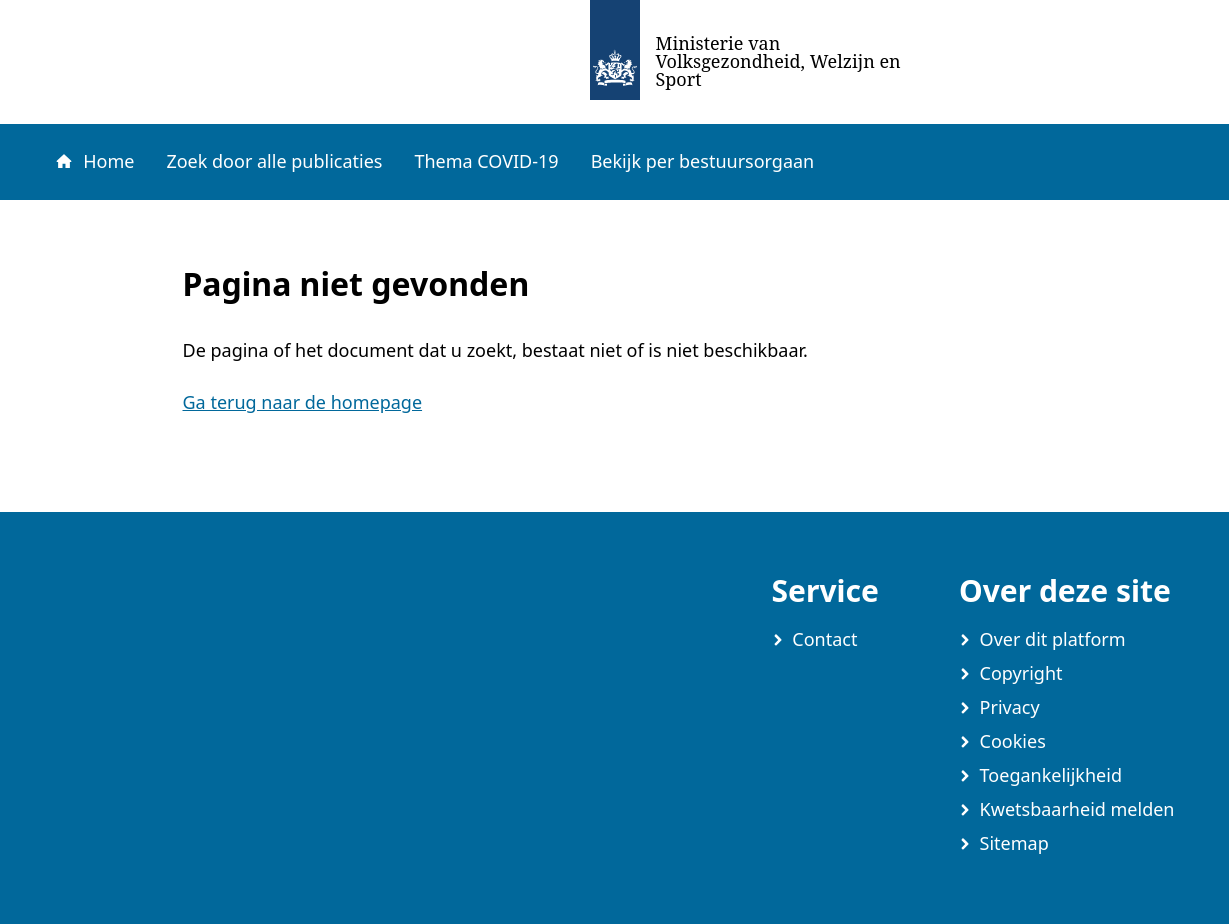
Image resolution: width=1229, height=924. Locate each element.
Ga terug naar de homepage (303, 402)
